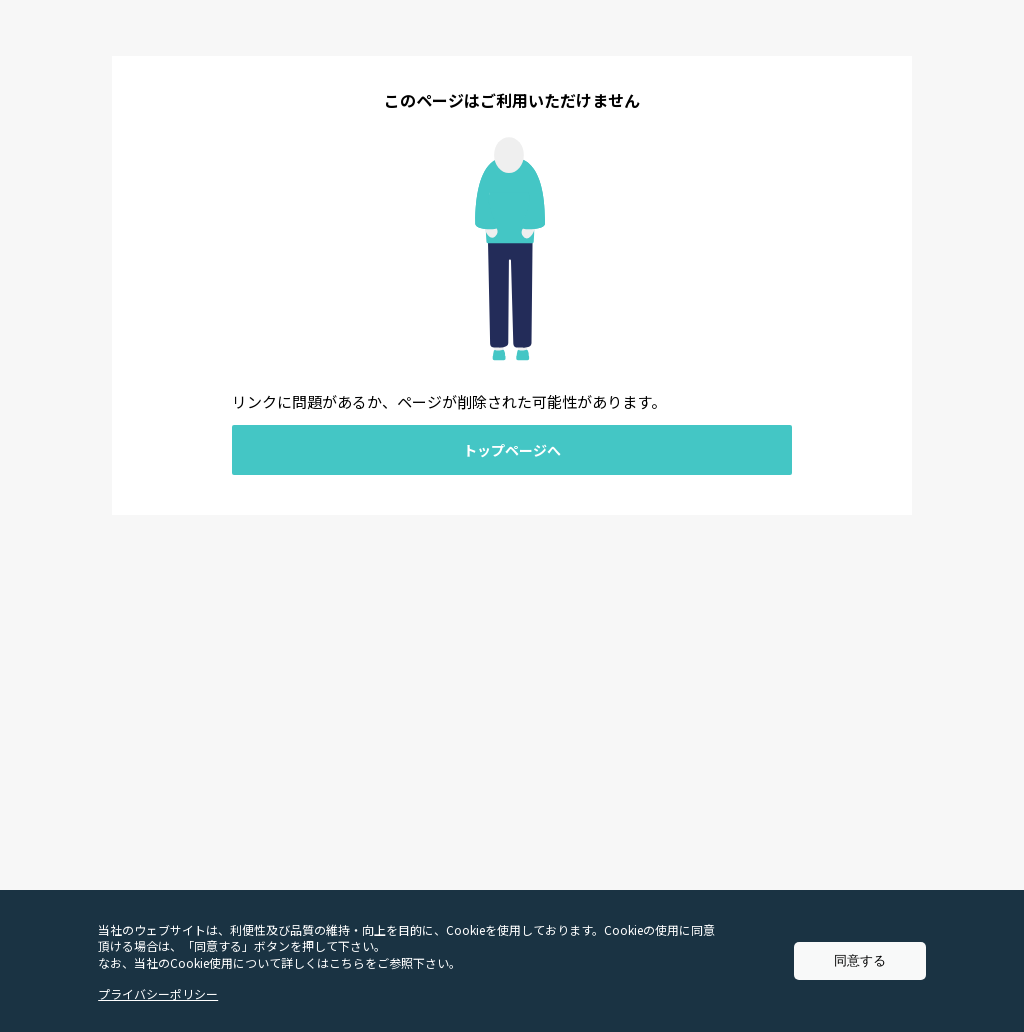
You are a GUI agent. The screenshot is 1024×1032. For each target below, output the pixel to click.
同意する (860, 960)
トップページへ (512, 450)
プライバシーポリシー (158, 993)
